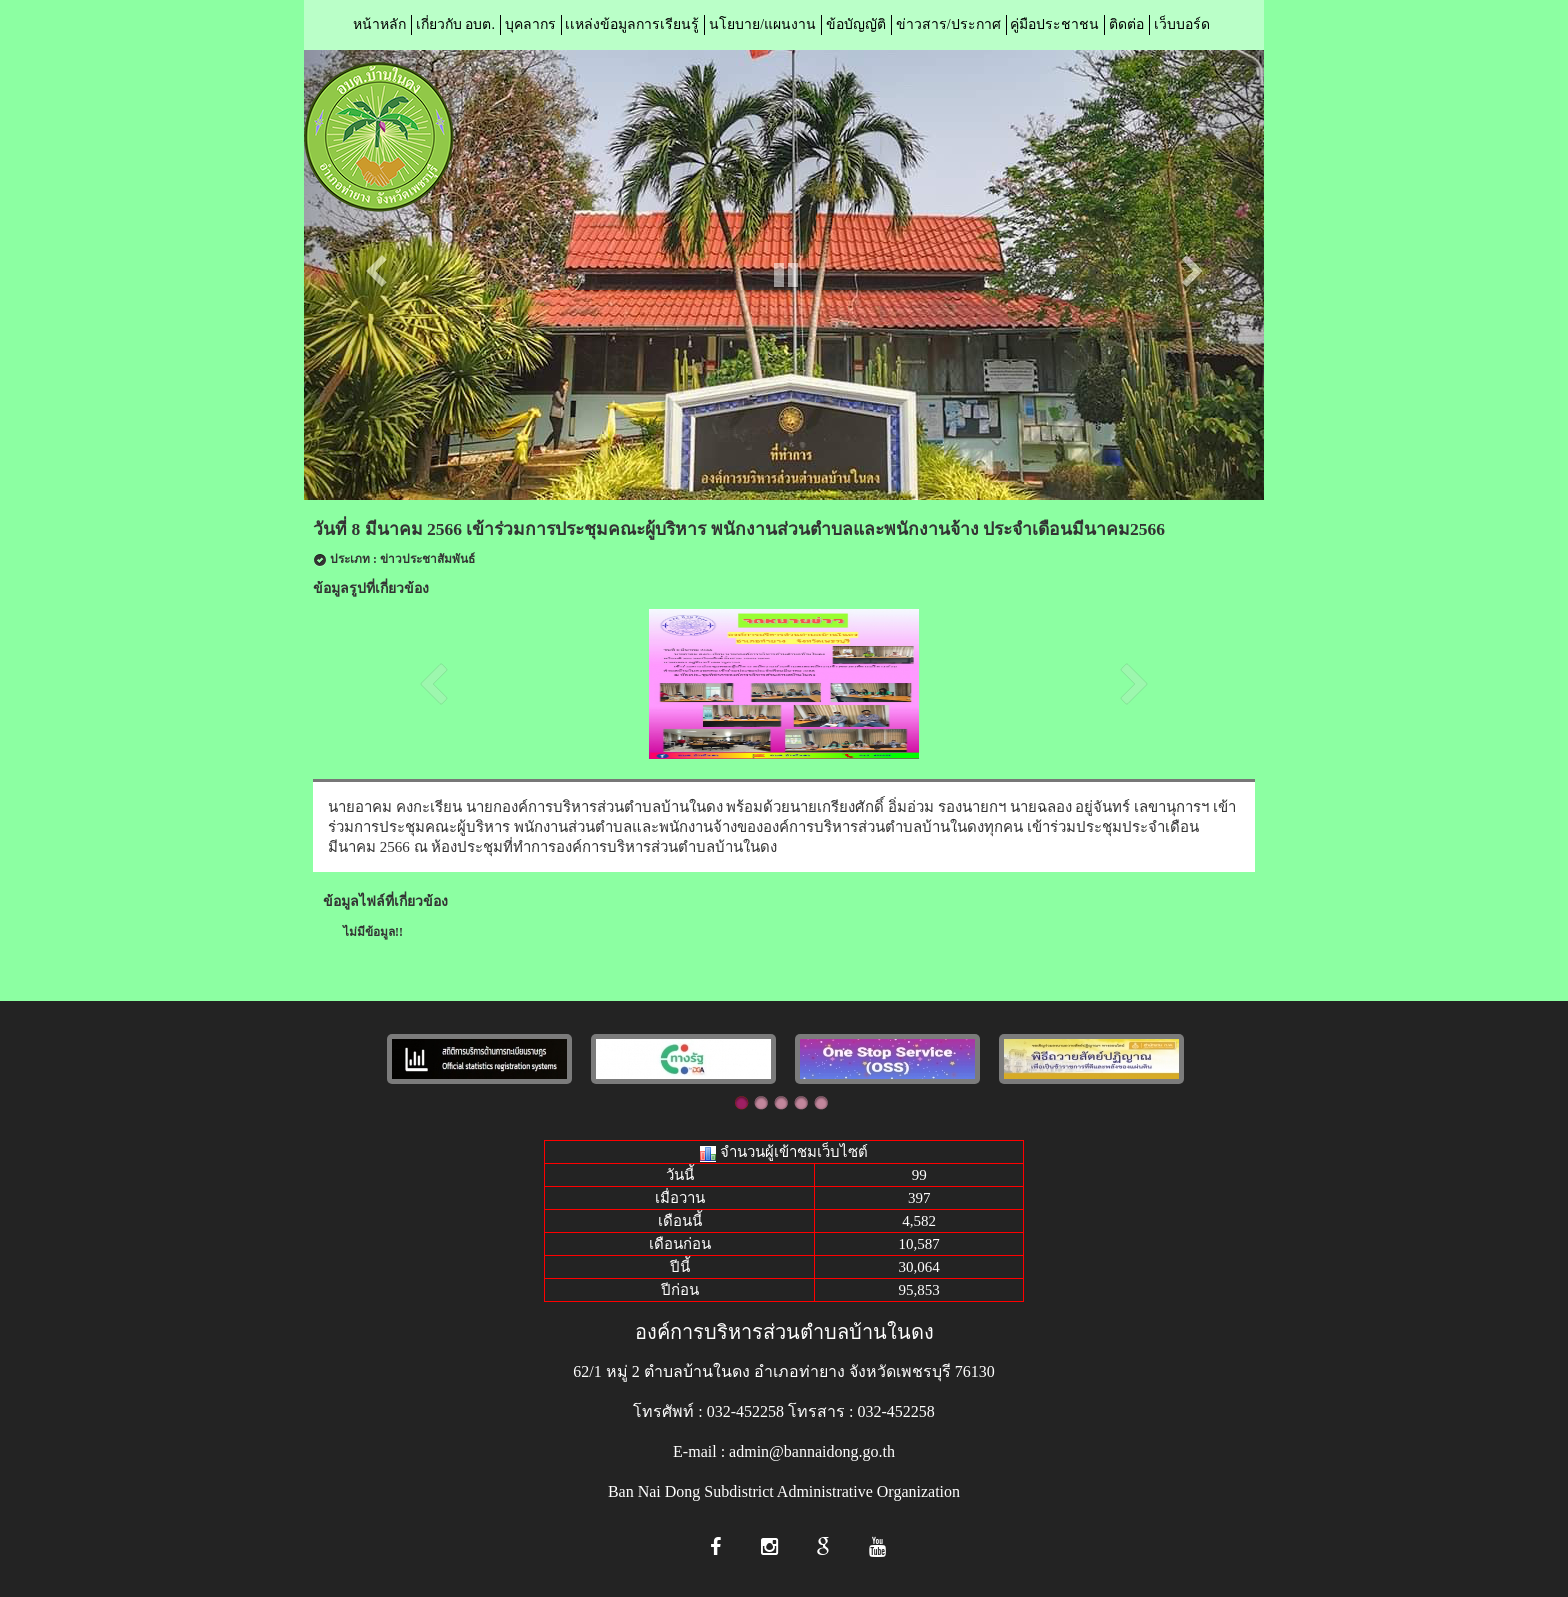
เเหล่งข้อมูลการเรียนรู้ (632, 24)
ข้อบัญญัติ (856, 24)
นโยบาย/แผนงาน (762, 24)
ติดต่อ (1126, 24)
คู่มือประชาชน (1054, 24)
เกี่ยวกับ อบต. (455, 24)
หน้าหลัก (379, 24)
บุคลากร (530, 24)
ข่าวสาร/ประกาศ (948, 24)
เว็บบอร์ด (1182, 24)
